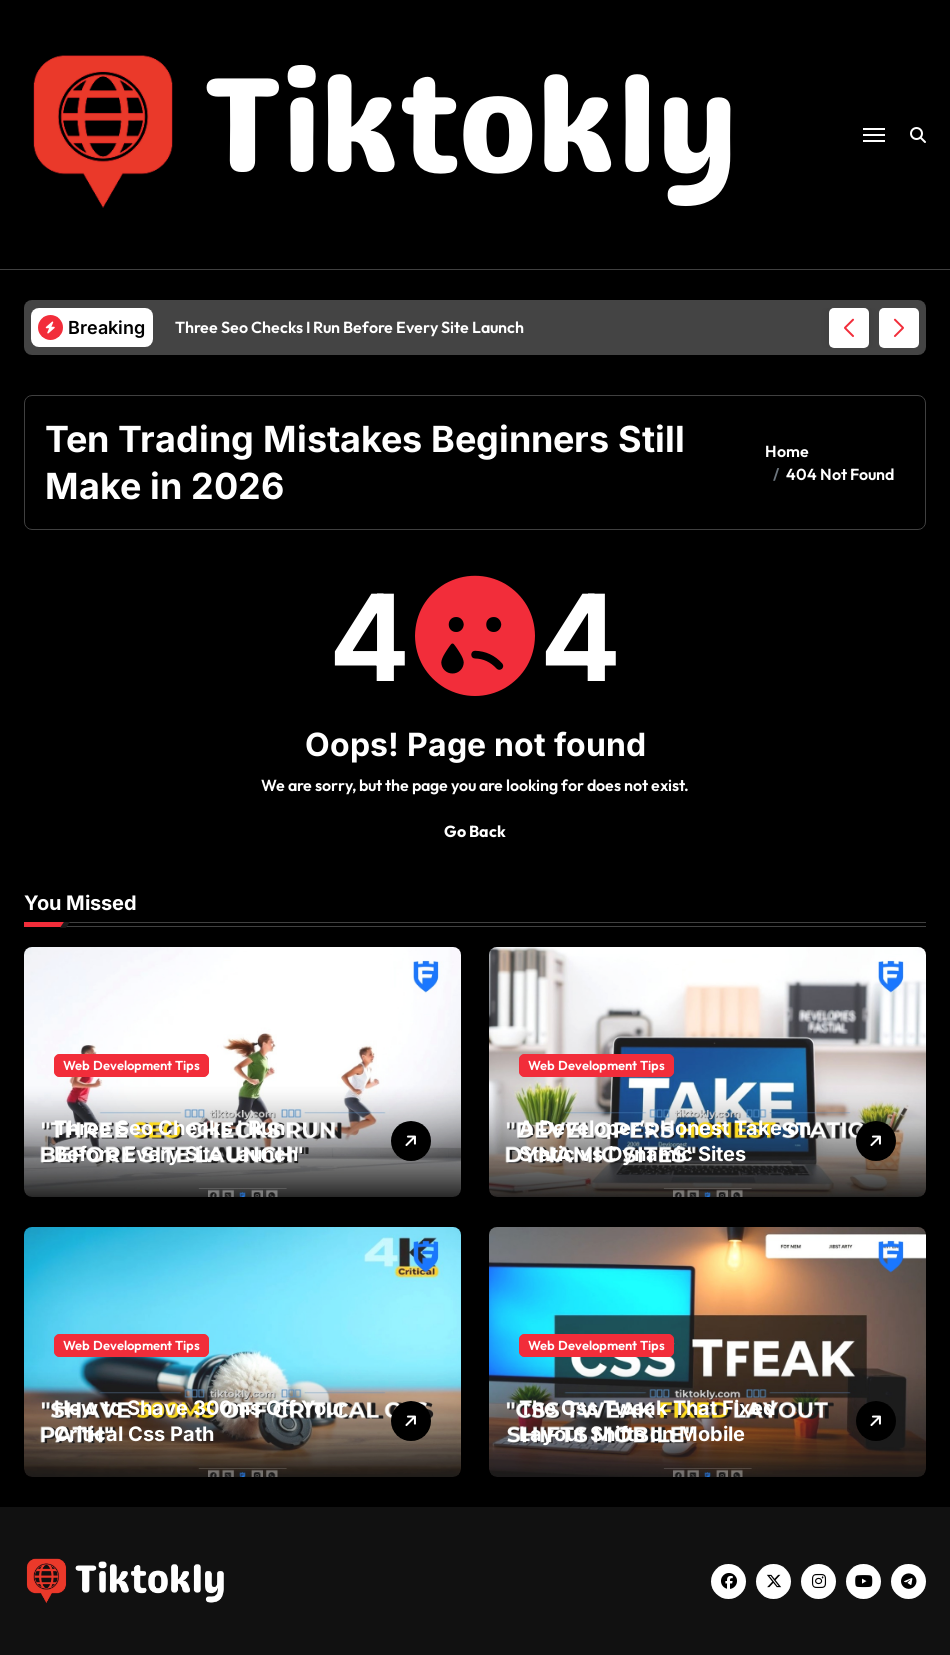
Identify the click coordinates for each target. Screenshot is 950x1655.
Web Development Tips (131, 1065)
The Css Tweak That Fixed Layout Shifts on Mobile (647, 1421)
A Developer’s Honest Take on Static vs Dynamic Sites (665, 1141)
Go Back (475, 831)
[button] (899, 328)
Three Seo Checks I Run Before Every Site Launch (176, 1141)
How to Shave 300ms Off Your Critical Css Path (200, 1421)
